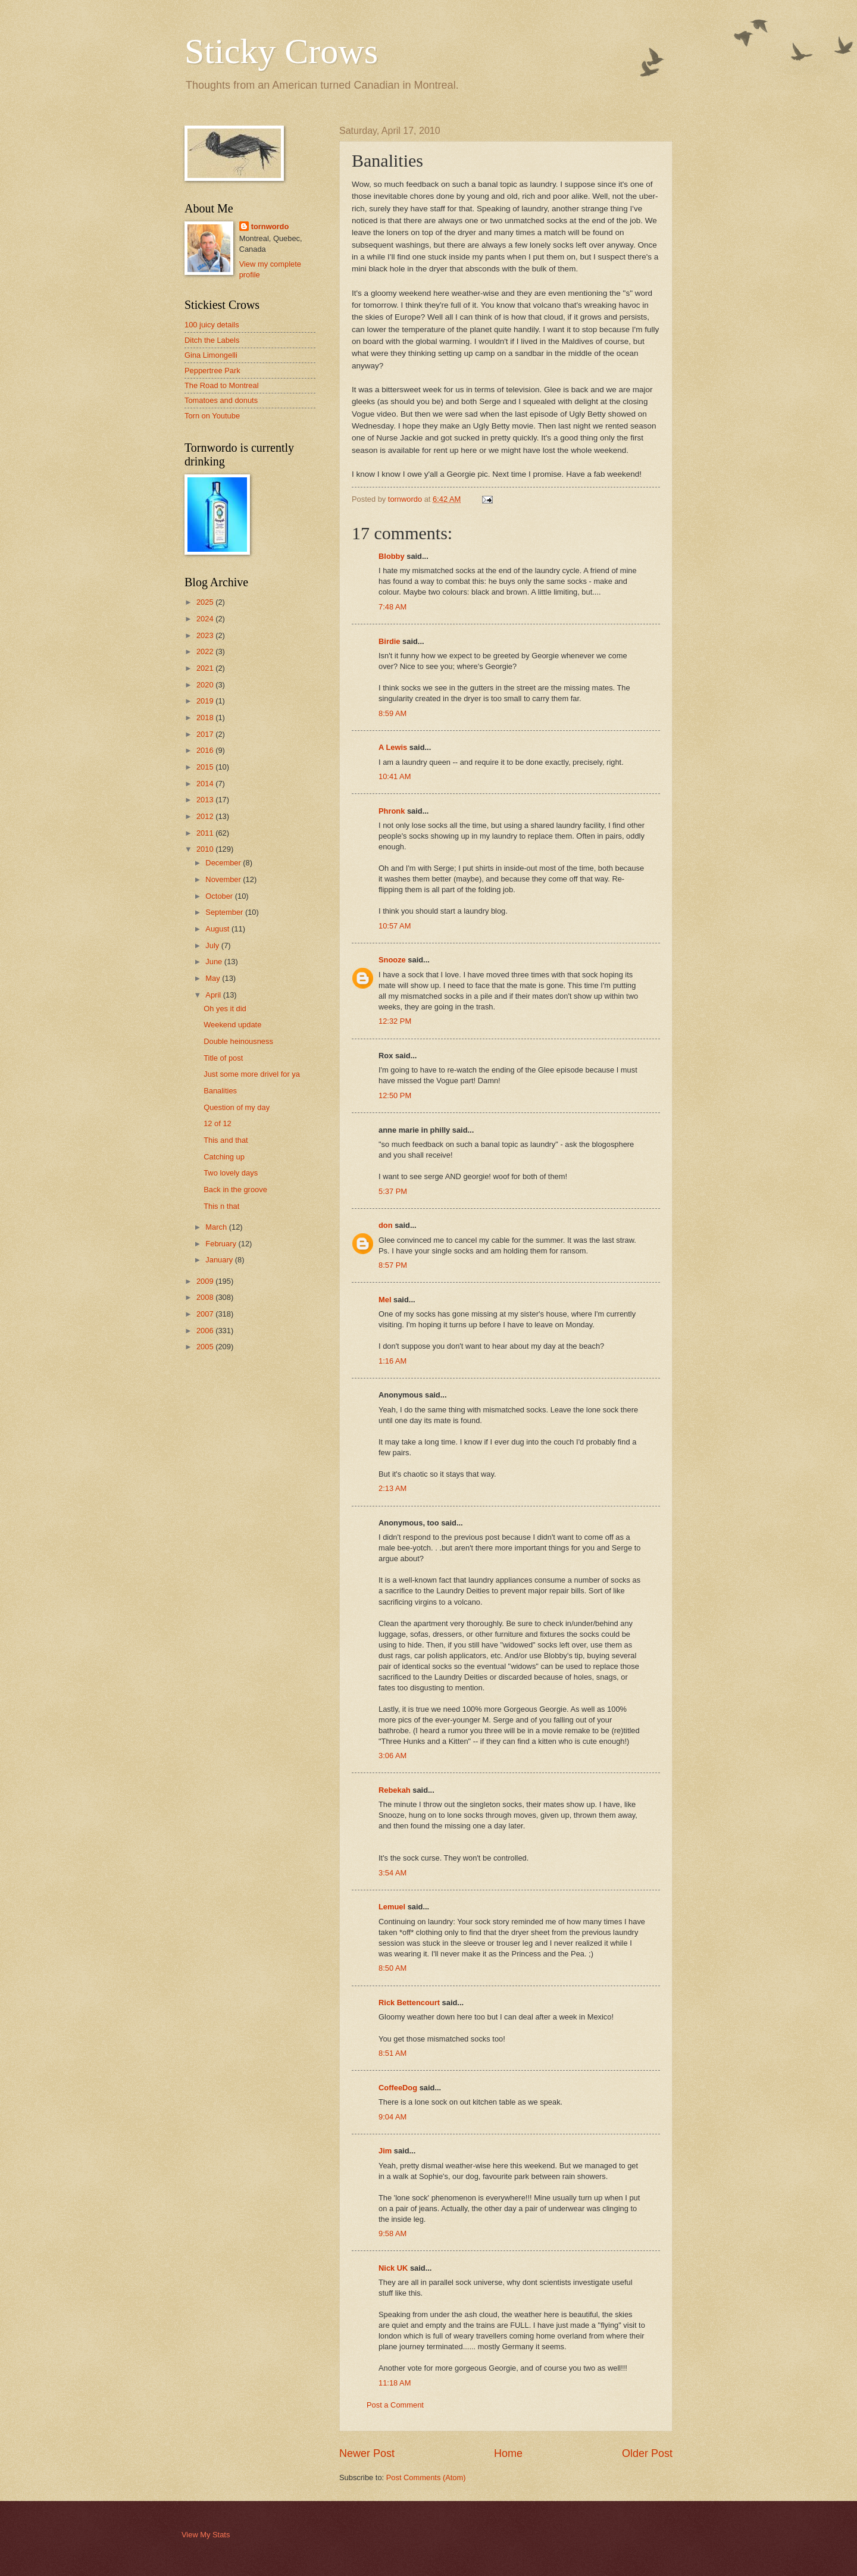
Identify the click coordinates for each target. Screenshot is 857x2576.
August (218, 928)
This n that (221, 1206)
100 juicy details (211, 324)
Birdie (390, 641)
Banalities (220, 1090)
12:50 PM (395, 1095)
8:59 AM (392, 713)
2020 (205, 684)
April (214, 994)
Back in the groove (235, 1189)
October (219, 896)
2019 (205, 700)
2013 (205, 799)
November (224, 879)
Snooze (392, 959)
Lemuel (392, 1906)
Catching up (224, 1156)
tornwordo (270, 226)
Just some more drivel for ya (252, 1074)
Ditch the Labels (211, 340)
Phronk (392, 810)
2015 (205, 766)
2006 (205, 1330)
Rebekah (395, 1790)
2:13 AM (392, 1488)
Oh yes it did (225, 1008)
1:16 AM (392, 1360)
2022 (205, 651)
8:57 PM (393, 1265)
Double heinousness (238, 1041)
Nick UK (393, 2268)
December (224, 862)
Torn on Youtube (212, 415)
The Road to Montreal (221, 385)
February (221, 1243)
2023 (205, 635)
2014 (205, 783)
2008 (205, 1297)
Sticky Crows (281, 51)
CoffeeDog (398, 2087)
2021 (205, 668)
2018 (205, 717)
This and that (226, 1140)
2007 (205, 1313)
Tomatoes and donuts (221, 400)
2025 (205, 602)
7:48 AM (392, 606)
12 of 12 (218, 1123)
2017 (205, 734)
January (219, 1259)
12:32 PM (395, 1021)
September (225, 912)
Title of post (223, 1057)
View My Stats (206, 2534)
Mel (385, 1299)
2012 (205, 816)
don (386, 1225)
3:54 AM (392, 1872)
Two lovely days (231, 1172)
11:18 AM (395, 2382)
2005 (205, 1346)
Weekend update (232, 1024)
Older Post (647, 2453)
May (213, 978)
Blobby (392, 556)
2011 (205, 833)
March (217, 1227)
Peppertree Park (212, 370)
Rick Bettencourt (409, 2002)
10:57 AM (395, 925)
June (214, 961)
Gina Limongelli (210, 355)
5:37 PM (393, 1191)
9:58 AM (392, 2233)
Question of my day (237, 1107)
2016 (205, 750)
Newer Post (367, 2453)
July (213, 945)
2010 (205, 849)
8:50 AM (392, 1968)
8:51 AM (392, 2053)
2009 (205, 1281)
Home (508, 2453)
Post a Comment (395, 2404)
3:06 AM (392, 1755)
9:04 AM (392, 2116)
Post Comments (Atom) (426, 2477)
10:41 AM (395, 776)
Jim (385, 2150)
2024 (205, 618)
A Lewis (393, 747)
